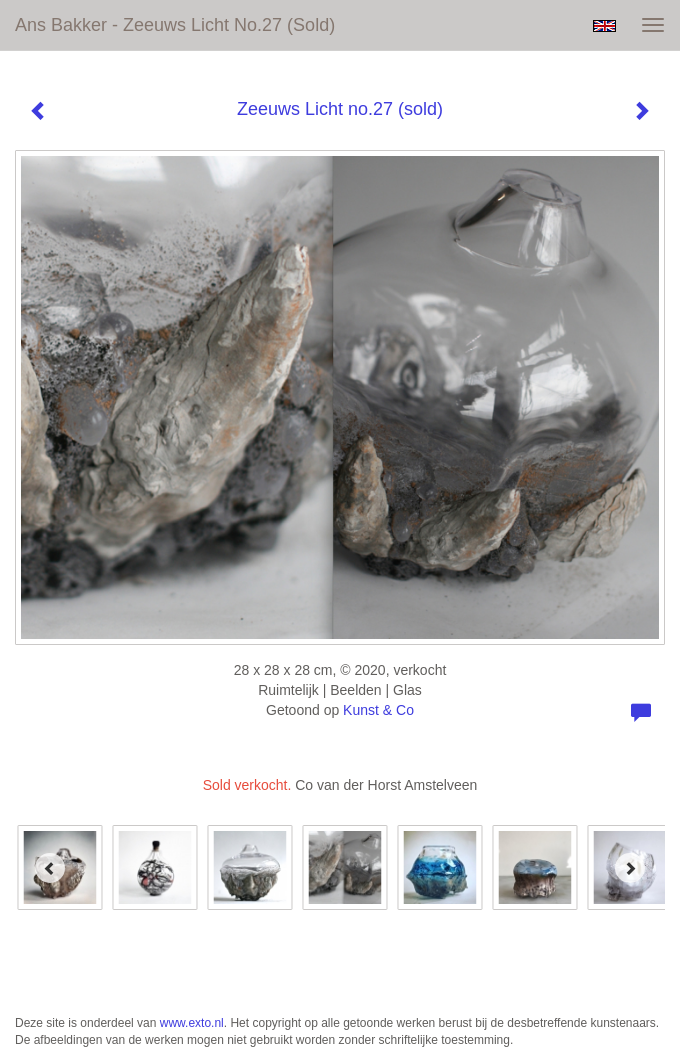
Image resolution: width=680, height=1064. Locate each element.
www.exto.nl (192, 1023)
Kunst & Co (378, 710)
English (604, 26)
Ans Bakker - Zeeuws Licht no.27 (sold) (175, 25)
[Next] (630, 868)
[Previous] (50, 868)
